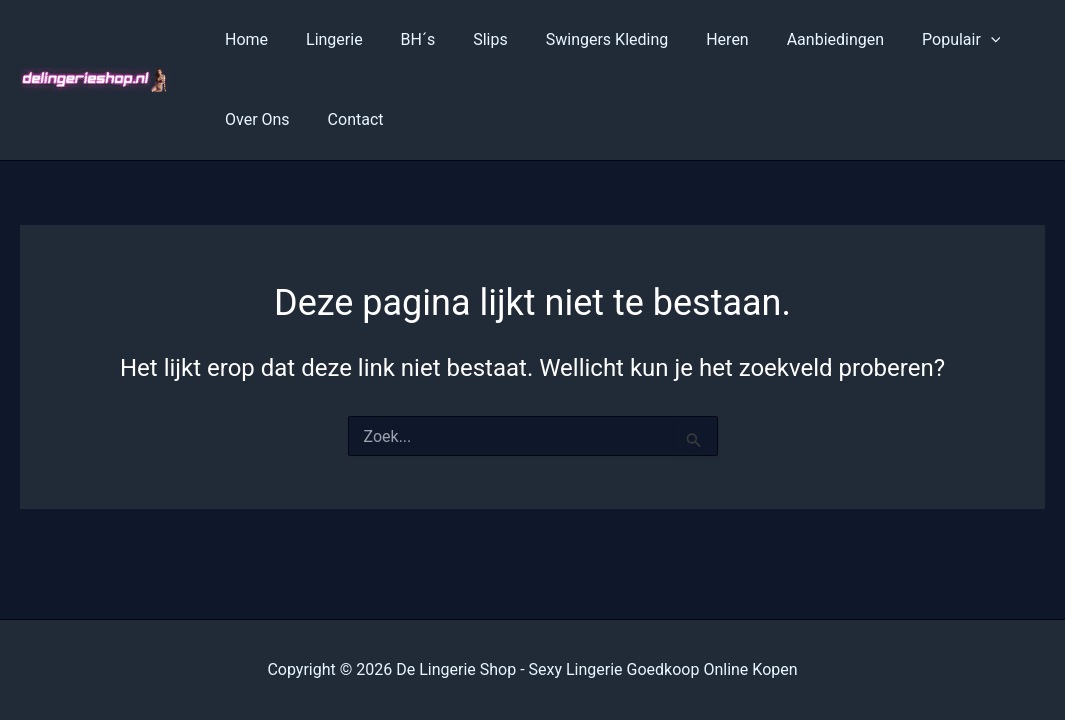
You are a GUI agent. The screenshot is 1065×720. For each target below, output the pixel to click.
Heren (694, 39)
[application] (946, 40)
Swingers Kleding (580, 39)
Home (243, 39)
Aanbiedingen (796, 39)
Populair (916, 40)
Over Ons (254, 119)
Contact (347, 119)
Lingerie (325, 39)
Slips (469, 39)
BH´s (403, 39)
